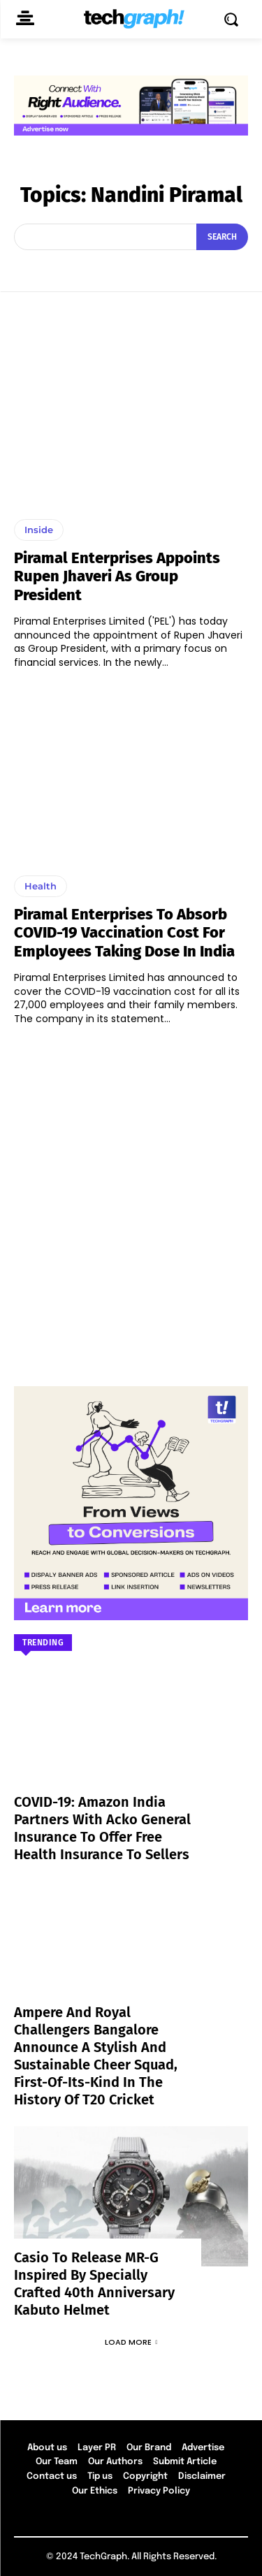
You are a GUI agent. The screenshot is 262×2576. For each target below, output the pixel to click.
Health (40, 886)
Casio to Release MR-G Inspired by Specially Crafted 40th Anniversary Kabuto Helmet (94, 2283)
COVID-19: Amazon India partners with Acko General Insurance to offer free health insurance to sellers (102, 1828)
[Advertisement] (131, 1199)
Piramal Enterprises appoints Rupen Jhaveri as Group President (117, 576)
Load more (131, 2342)
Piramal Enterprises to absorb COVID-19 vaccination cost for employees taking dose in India (124, 933)
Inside (38, 529)
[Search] (222, 237)
